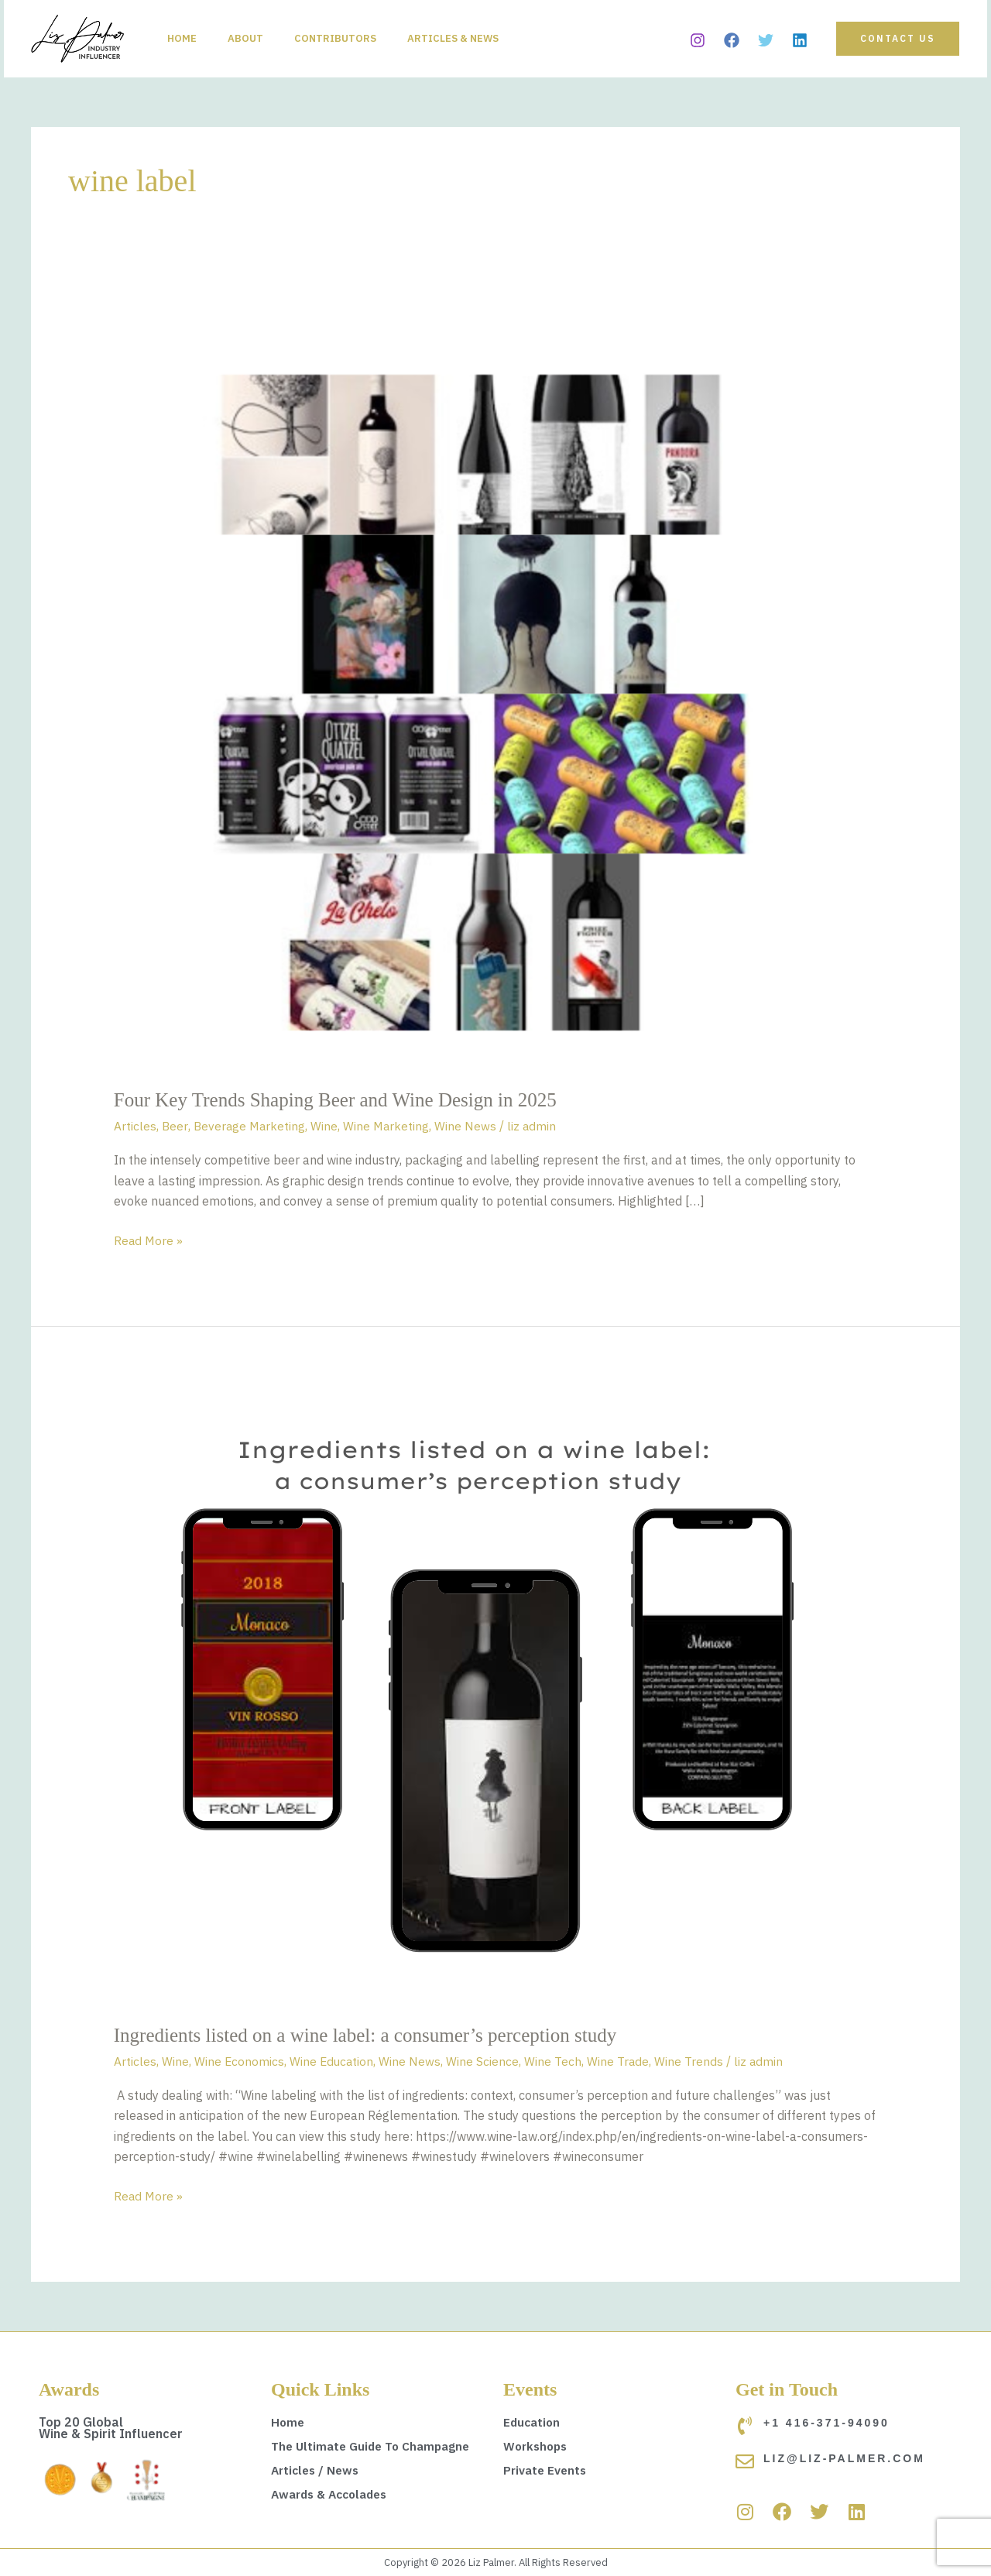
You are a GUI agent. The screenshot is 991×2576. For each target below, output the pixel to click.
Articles (135, 1126)
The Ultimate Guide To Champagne (374, 2446)
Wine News (470, 1126)
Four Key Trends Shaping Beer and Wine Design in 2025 (344, 1100)
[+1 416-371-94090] (745, 2426)
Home (185, 38)
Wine (327, 1126)
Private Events (546, 2470)
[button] (897, 39)
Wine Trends (692, 2061)
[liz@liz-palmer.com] (745, 2460)
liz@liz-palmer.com (844, 2457)
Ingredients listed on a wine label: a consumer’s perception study (375, 2035)
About (255, 38)
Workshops (537, 2446)
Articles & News (474, 38)
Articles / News (317, 2470)
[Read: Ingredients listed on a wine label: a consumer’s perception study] (478, 1697)
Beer (175, 1126)
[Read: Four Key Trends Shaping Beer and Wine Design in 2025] (496, 685)
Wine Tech (556, 2061)
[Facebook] (731, 40)
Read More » (149, 1239)
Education (533, 2422)
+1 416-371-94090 (826, 2423)
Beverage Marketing (251, 1126)
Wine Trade (621, 2061)
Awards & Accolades (334, 2494)
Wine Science (485, 2061)
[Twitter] (765, 40)
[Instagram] (697, 40)
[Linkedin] (800, 40)
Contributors (351, 38)
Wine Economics (239, 2061)
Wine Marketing (390, 1126)
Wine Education (333, 2061)
